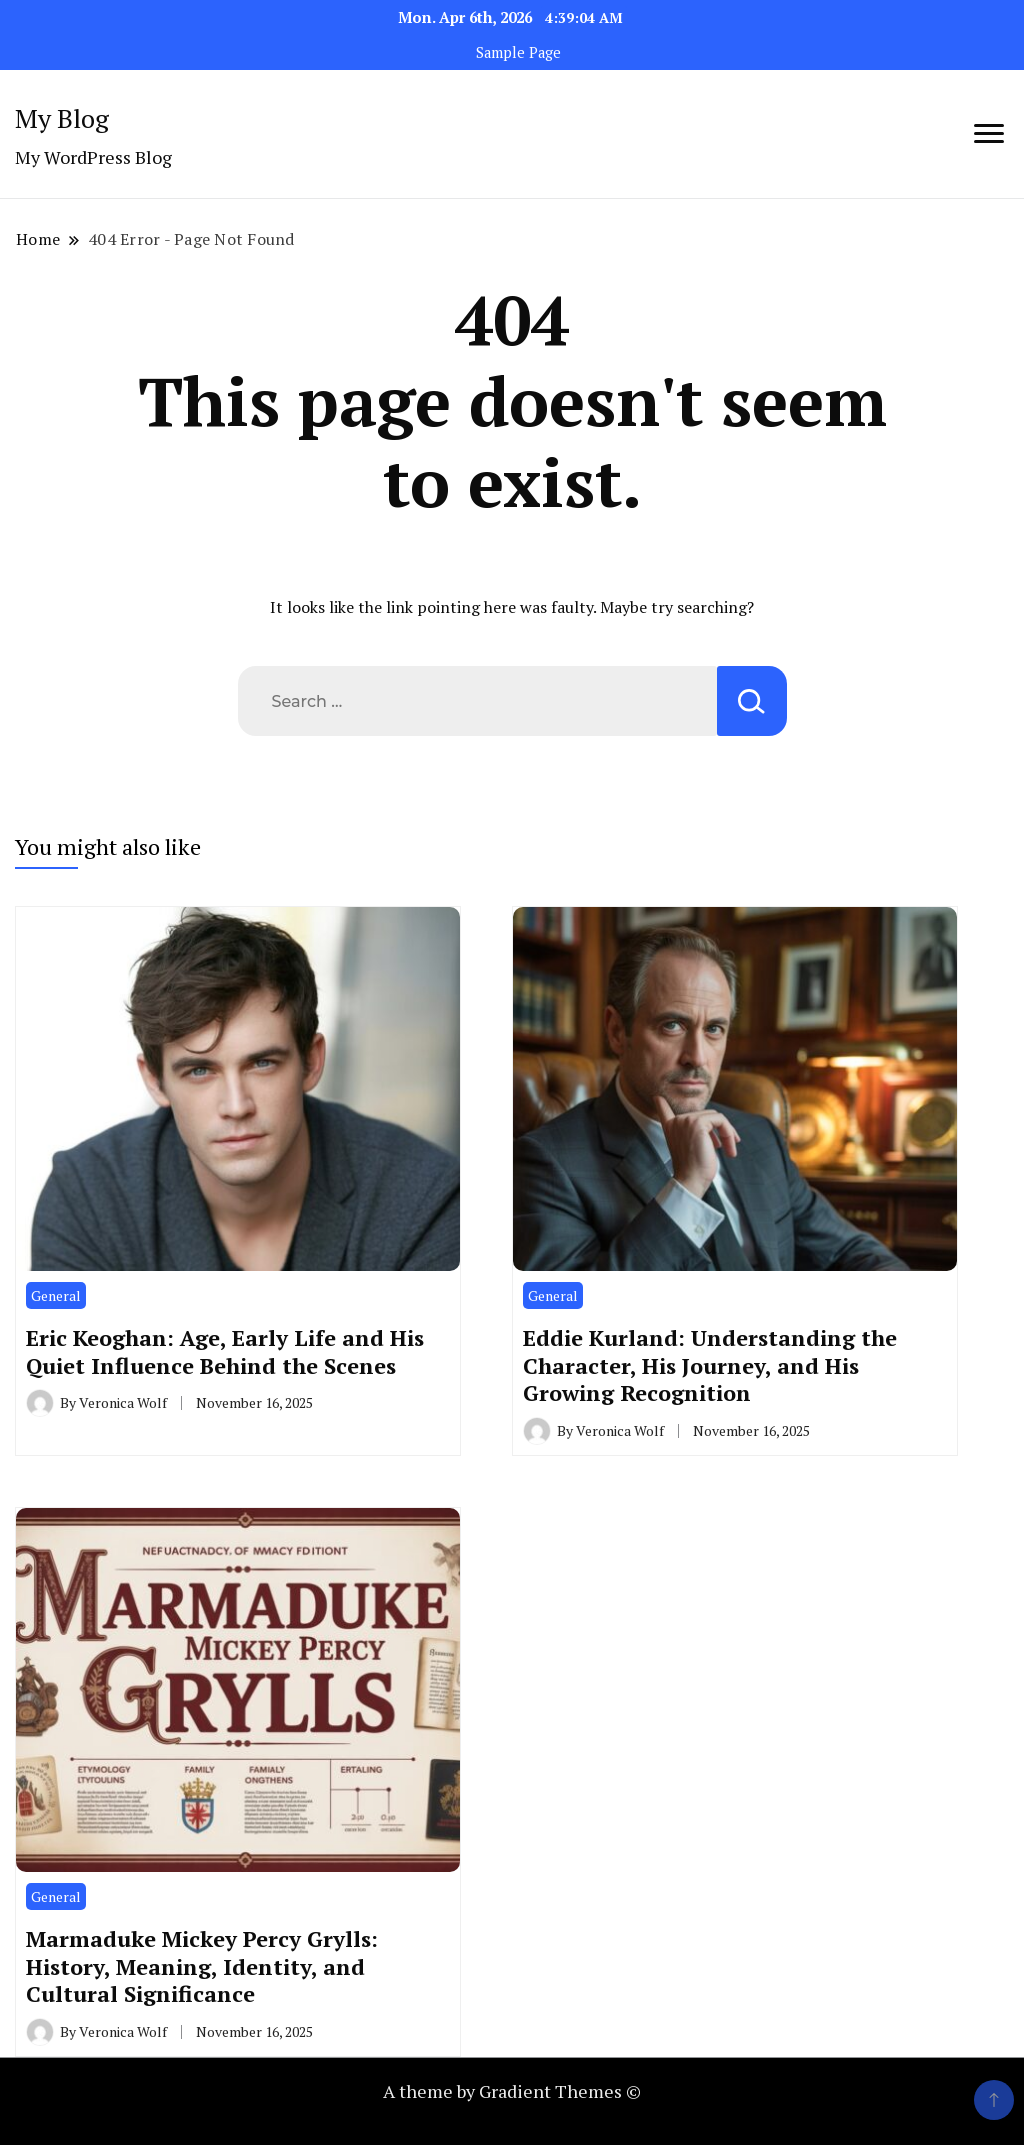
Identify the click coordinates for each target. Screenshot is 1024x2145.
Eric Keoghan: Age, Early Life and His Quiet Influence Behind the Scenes (225, 1351)
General (56, 1295)
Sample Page (518, 52)
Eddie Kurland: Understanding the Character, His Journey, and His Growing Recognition (710, 1365)
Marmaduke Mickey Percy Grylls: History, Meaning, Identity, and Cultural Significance (202, 1966)
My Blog (62, 118)
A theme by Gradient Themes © (512, 2091)
